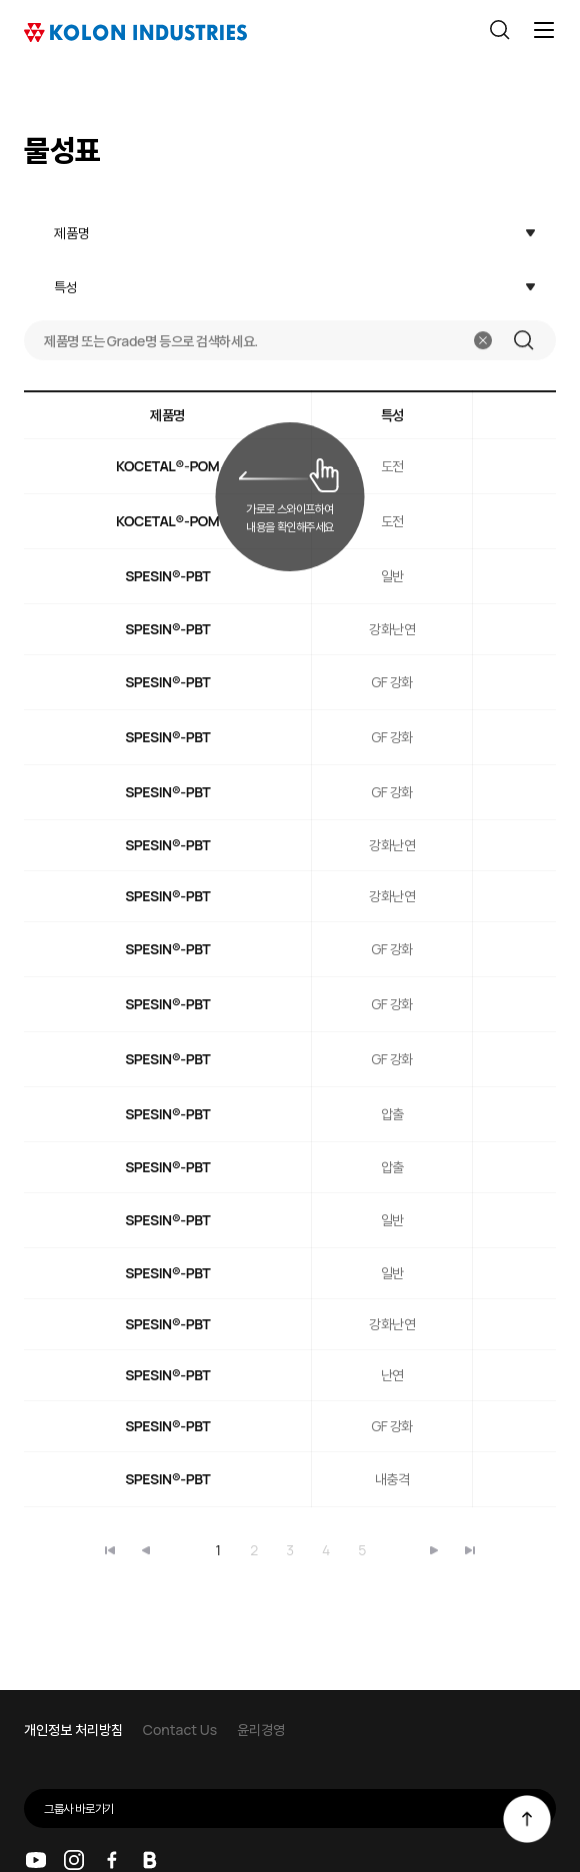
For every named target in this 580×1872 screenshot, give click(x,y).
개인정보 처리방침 (73, 1729)
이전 (146, 1546)
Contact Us (180, 1729)
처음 (110, 1546)
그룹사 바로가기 (300, 1808)
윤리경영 (261, 1729)
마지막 (434, 1546)
